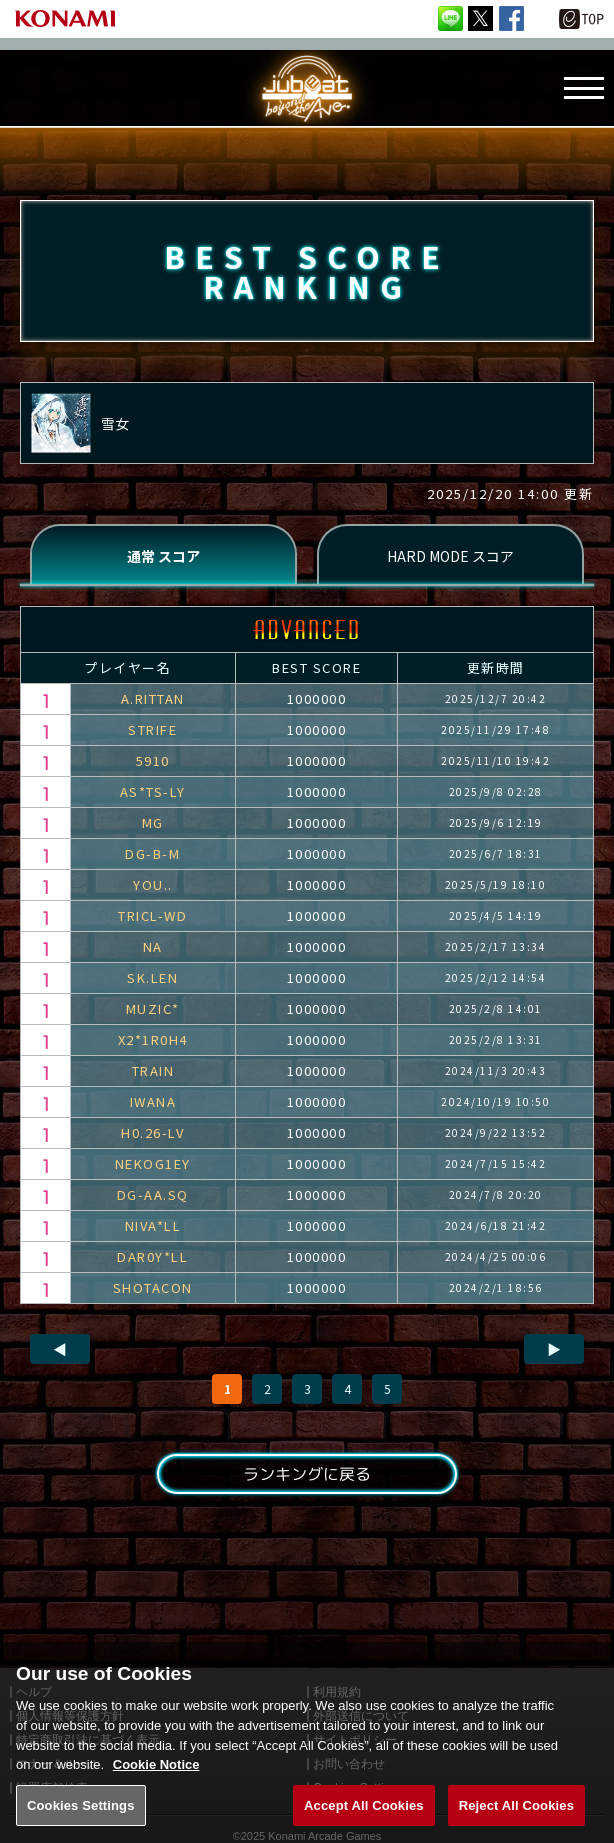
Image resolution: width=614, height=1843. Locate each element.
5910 (153, 760)
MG (153, 822)
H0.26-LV (152, 1132)
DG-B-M (152, 853)
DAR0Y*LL (152, 1256)
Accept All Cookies (364, 1821)
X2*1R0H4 (153, 1039)
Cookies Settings (81, 1821)
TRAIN (153, 1070)
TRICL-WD (152, 915)
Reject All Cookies (516, 1821)
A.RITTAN (153, 698)
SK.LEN (152, 977)
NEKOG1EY (153, 1163)
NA (153, 946)
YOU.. (153, 884)
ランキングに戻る (307, 1474)
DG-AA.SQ (153, 1194)
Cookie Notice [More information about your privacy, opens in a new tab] (156, 1781)
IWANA (153, 1101)
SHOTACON (153, 1287)
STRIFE (152, 729)
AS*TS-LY (153, 791)
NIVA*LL (153, 1225)
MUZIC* (153, 1008)
